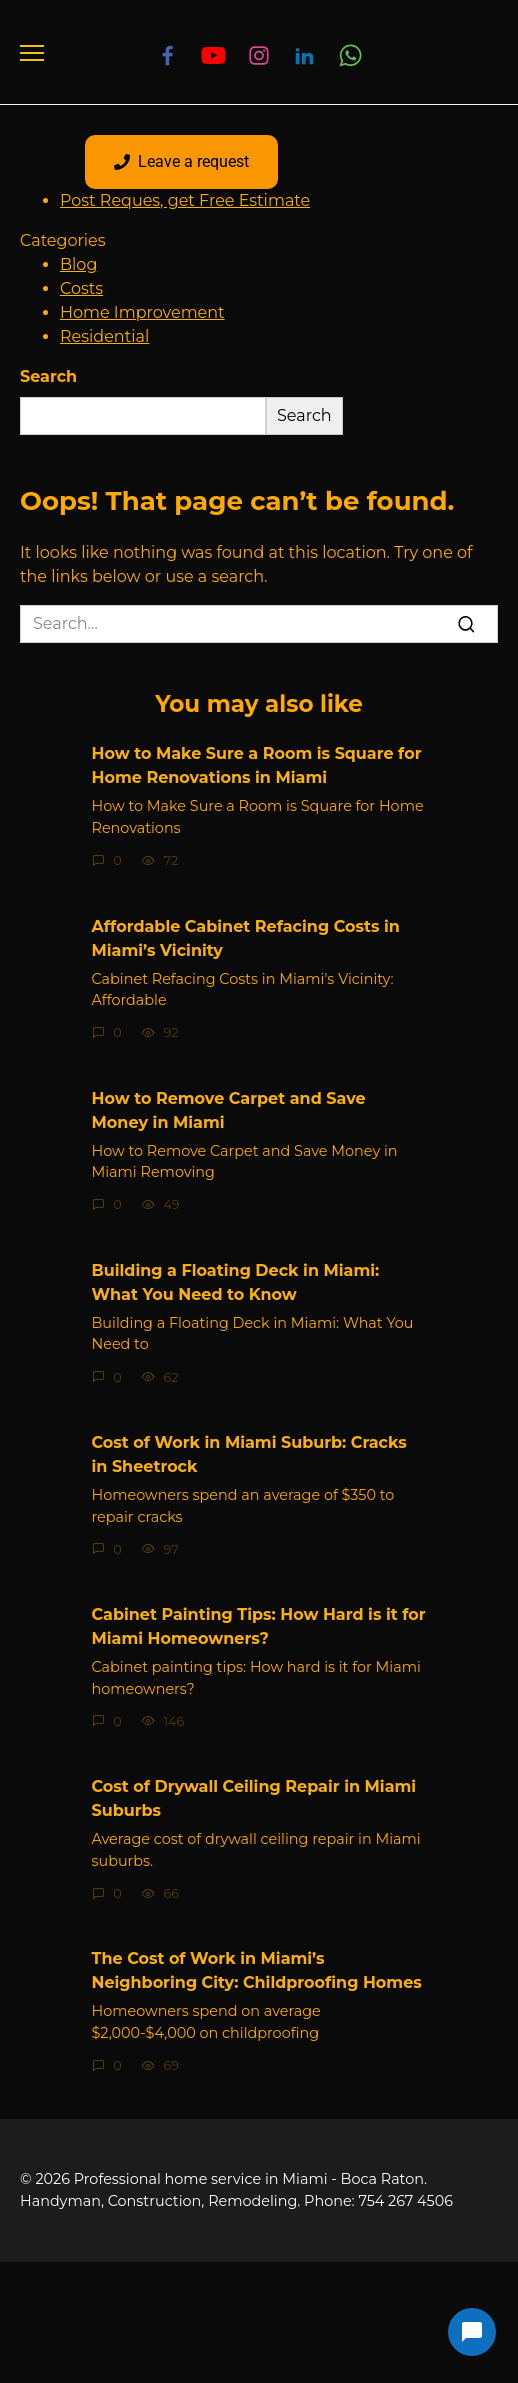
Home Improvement (142, 312)
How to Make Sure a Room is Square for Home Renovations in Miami (257, 765)
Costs (81, 288)
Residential (104, 336)
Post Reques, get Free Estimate (185, 200)
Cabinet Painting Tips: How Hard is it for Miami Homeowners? (259, 1626)
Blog (78, 264)
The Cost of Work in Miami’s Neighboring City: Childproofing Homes (257, 1970)
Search (48, 376)
